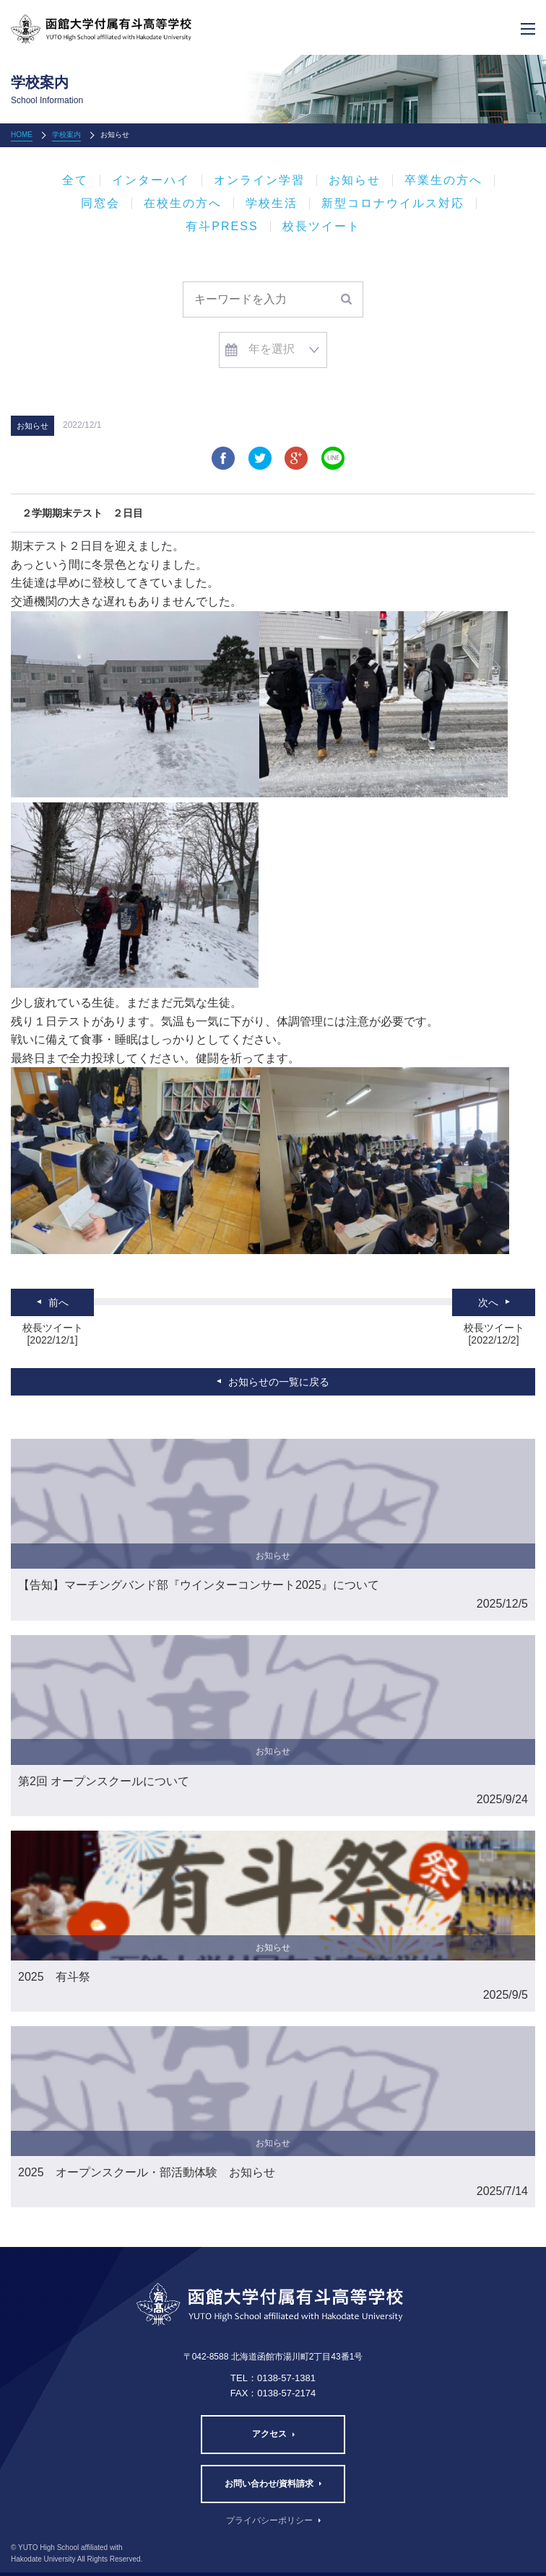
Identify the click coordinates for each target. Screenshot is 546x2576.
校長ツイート (321, 226)
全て (75, 180)
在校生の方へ (183, 203)
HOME (21, 135)
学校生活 (272, 203)
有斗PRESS (222, 226)
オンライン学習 (259, 180)
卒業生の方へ (443, 180)
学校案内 (66, 135)
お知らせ (355, 180)
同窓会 (100, 203)
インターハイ (151, 180)
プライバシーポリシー (269, 2520)
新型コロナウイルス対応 (392, 203)
